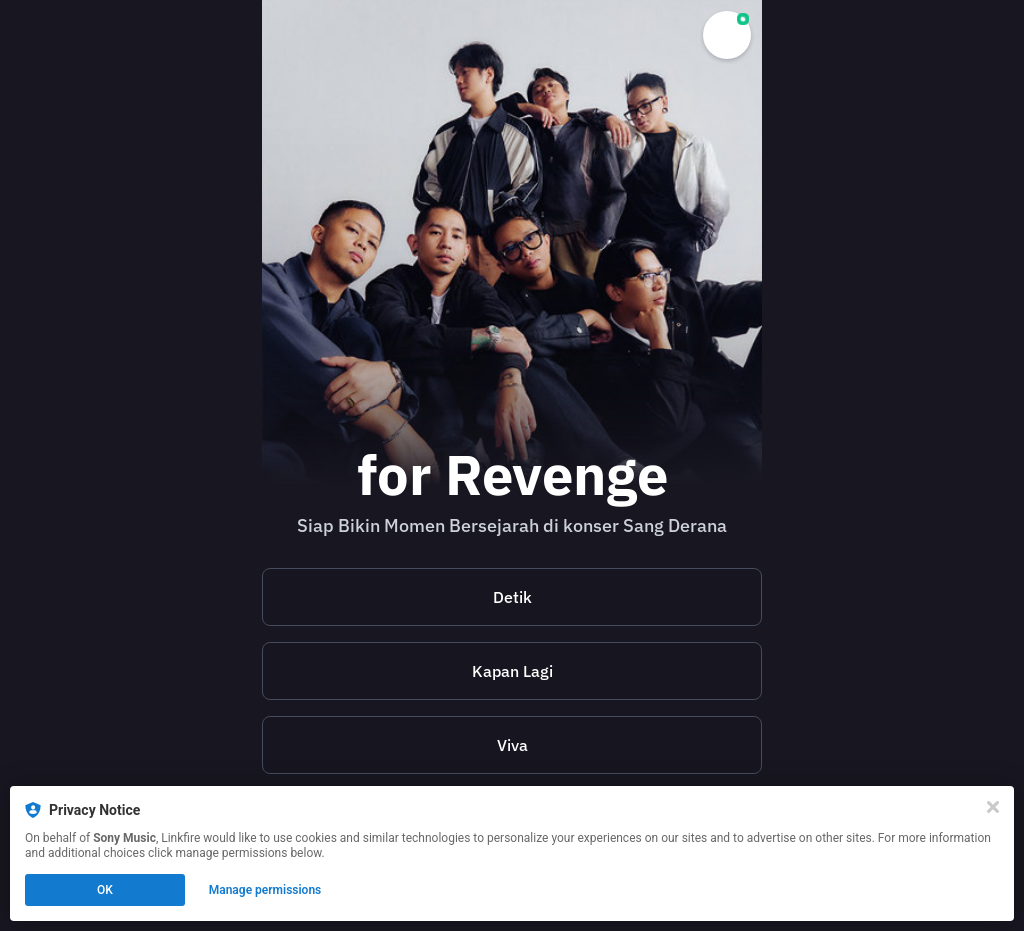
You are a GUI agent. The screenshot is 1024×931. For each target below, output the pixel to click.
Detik (512, 597)
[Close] (993, 807)
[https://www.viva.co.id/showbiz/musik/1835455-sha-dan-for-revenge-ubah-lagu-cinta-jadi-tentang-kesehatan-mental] (512, 745)
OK (105, 890)
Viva (512, 745)
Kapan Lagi (512, 671)
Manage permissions (265, 890)
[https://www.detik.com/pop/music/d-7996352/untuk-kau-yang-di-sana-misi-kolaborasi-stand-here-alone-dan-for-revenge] (512, 597)
